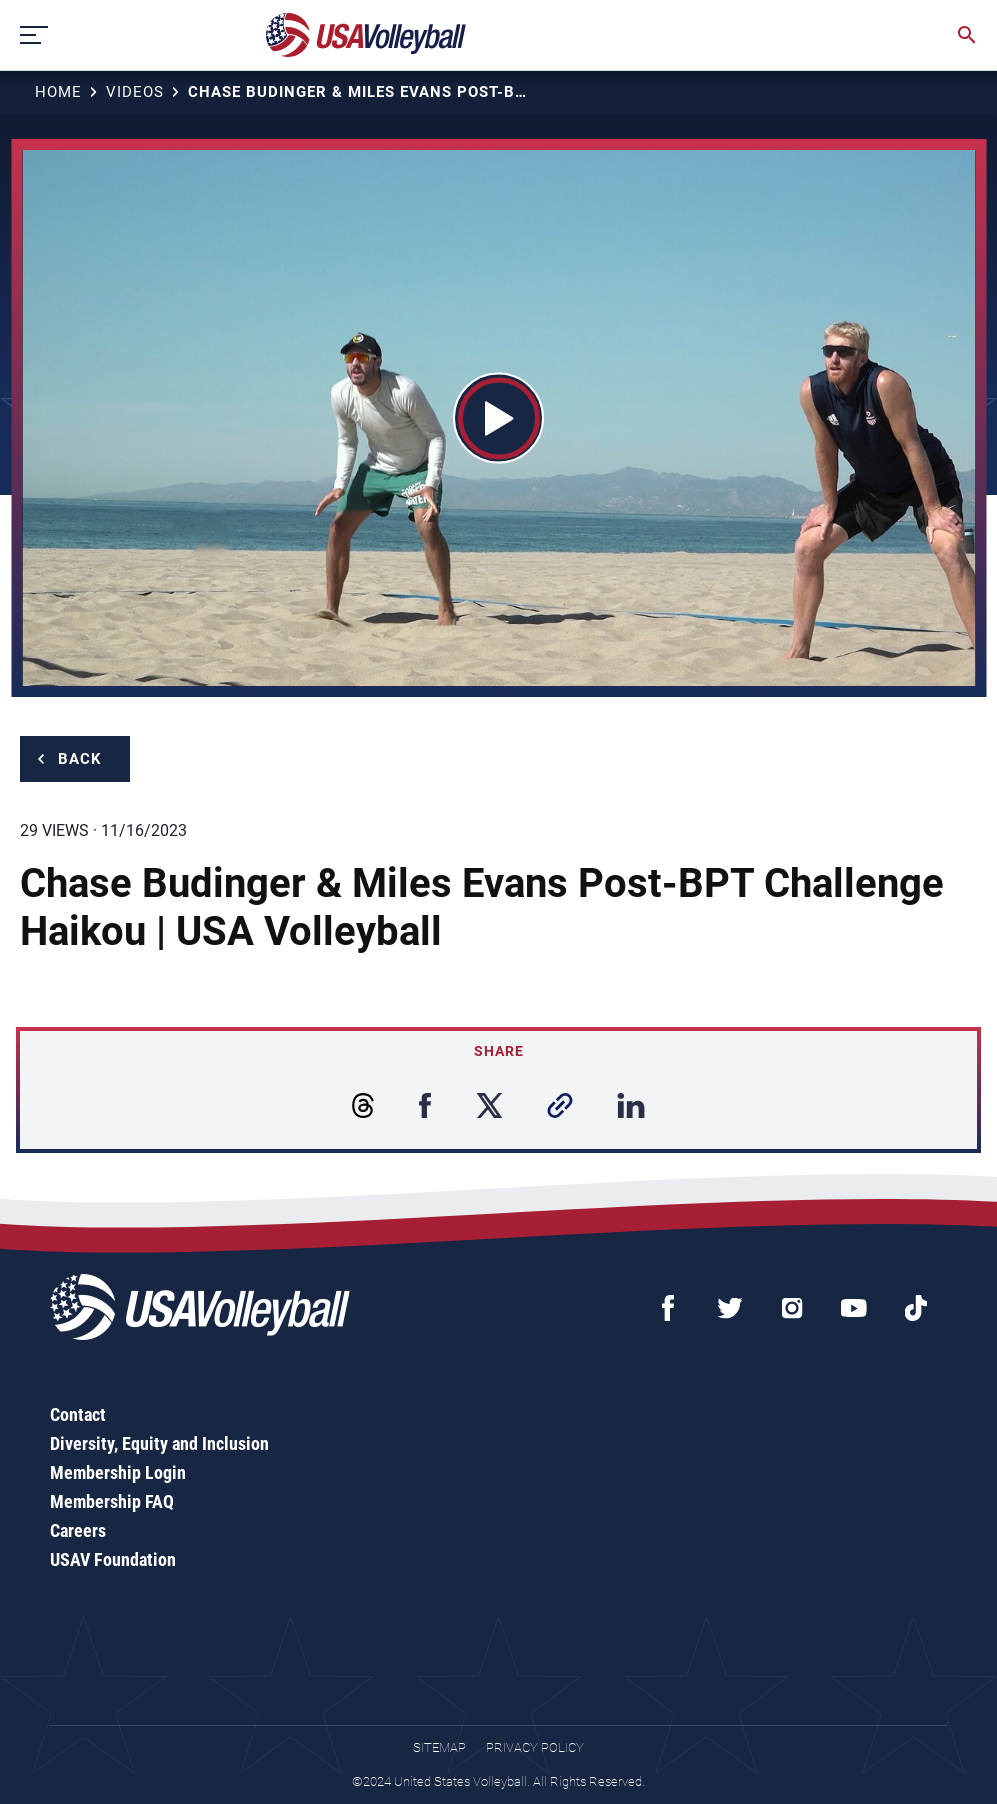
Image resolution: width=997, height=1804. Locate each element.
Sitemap (439, 1747)
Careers (78, 1530)
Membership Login (118, 1472)
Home (58, 92)
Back (80, 759)
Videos (135, 92)
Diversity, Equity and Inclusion (159, 1443)
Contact (78, 1414)
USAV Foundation (113, 1559)
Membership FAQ (112, 1501)
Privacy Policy (535, 1747)
